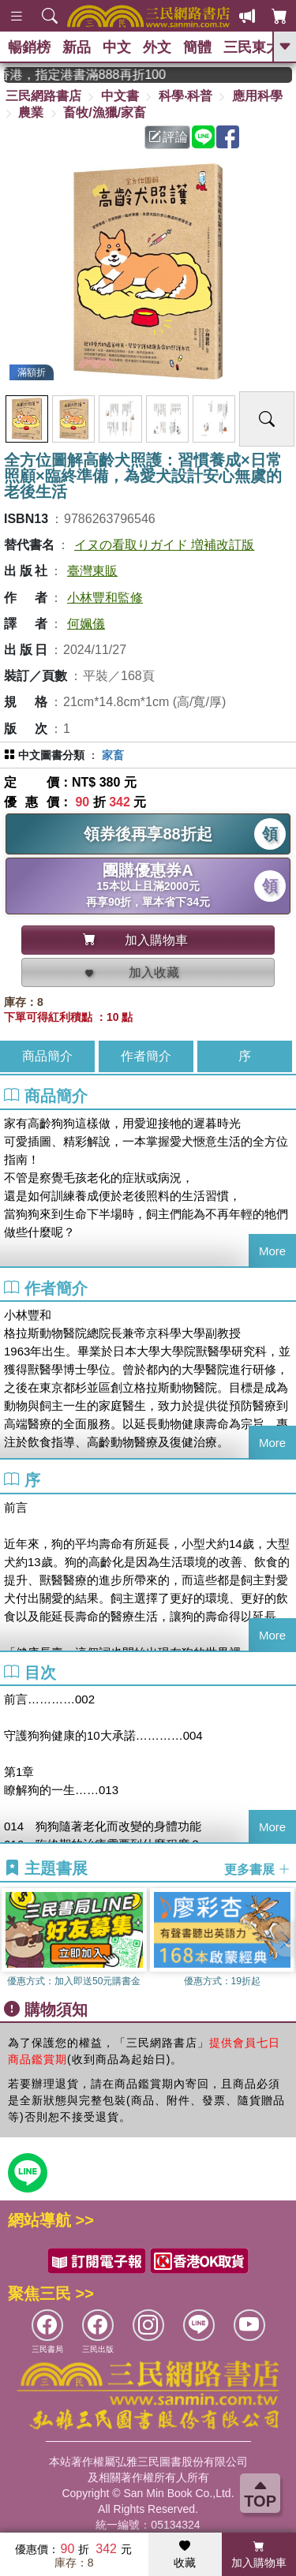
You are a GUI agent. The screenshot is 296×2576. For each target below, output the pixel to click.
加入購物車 (259, 2554)
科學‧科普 (185, 96)
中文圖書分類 (51, 755)
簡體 (197, 47)
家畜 (113, 755)
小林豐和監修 (105, 597)
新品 (76, 47)
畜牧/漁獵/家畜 (104, 112)
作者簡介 (146, 1056)
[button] (284, 1939)
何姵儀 (86, 623)
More (272, 1251)
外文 (157, 47)
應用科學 (257, 96)
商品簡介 (47, 1056)
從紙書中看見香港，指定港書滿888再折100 (94, 74)
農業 (30, 112)
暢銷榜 (29, 47)
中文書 (120, 96)
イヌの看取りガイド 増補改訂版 (164, 544)
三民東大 (251, 47)
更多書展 (257, 1868)
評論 (168, 137)
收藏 (185, 2554)
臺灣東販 (92, 571)
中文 (117, 47)
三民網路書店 (43, 96)
